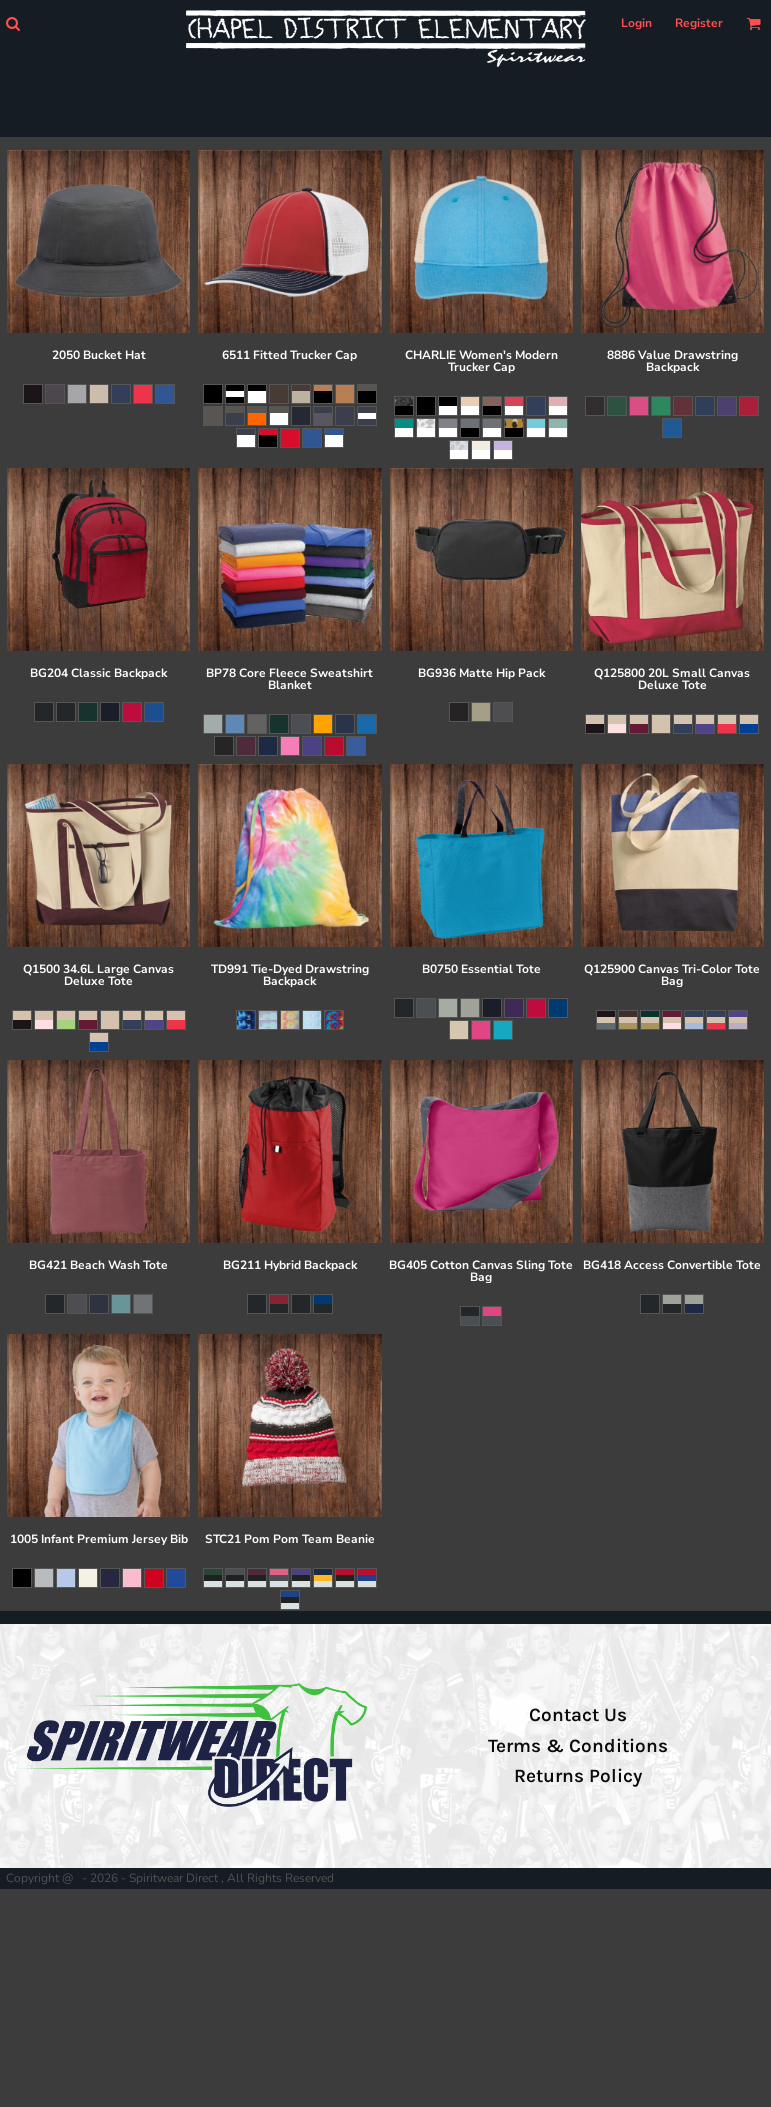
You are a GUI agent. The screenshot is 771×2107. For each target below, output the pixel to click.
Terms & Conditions (578, 1746)
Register (699, 23)
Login (636, 23)
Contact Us (578, 1715)
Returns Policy (578, 1776)
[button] (12, 23)
